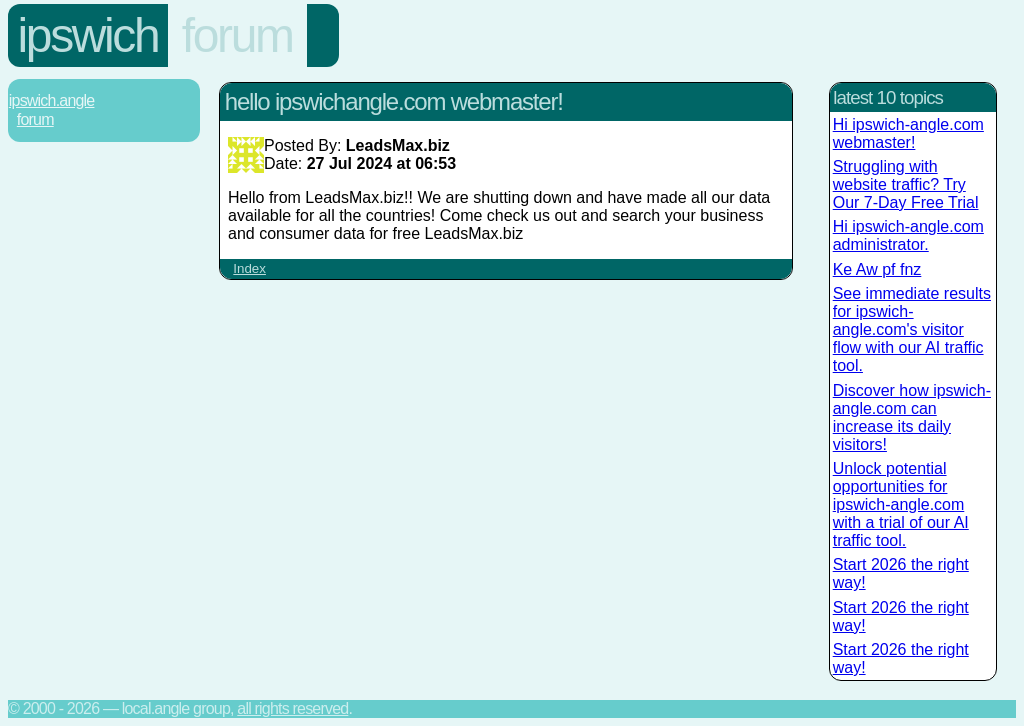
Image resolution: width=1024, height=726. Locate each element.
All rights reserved (292, 708)
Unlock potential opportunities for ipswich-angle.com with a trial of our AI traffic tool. (901, 504)
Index (249, 268)
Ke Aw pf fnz (877, 269)
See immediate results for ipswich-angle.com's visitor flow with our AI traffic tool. (912, 329)
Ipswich (88, 35)
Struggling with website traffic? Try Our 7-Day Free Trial (906, 184)
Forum (237, 35)
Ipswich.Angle (52, 100)
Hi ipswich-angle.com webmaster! (908, 133)
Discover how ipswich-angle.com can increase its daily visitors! (912, 417)
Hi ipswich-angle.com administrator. (908, 235)
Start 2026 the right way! (901, 573)
